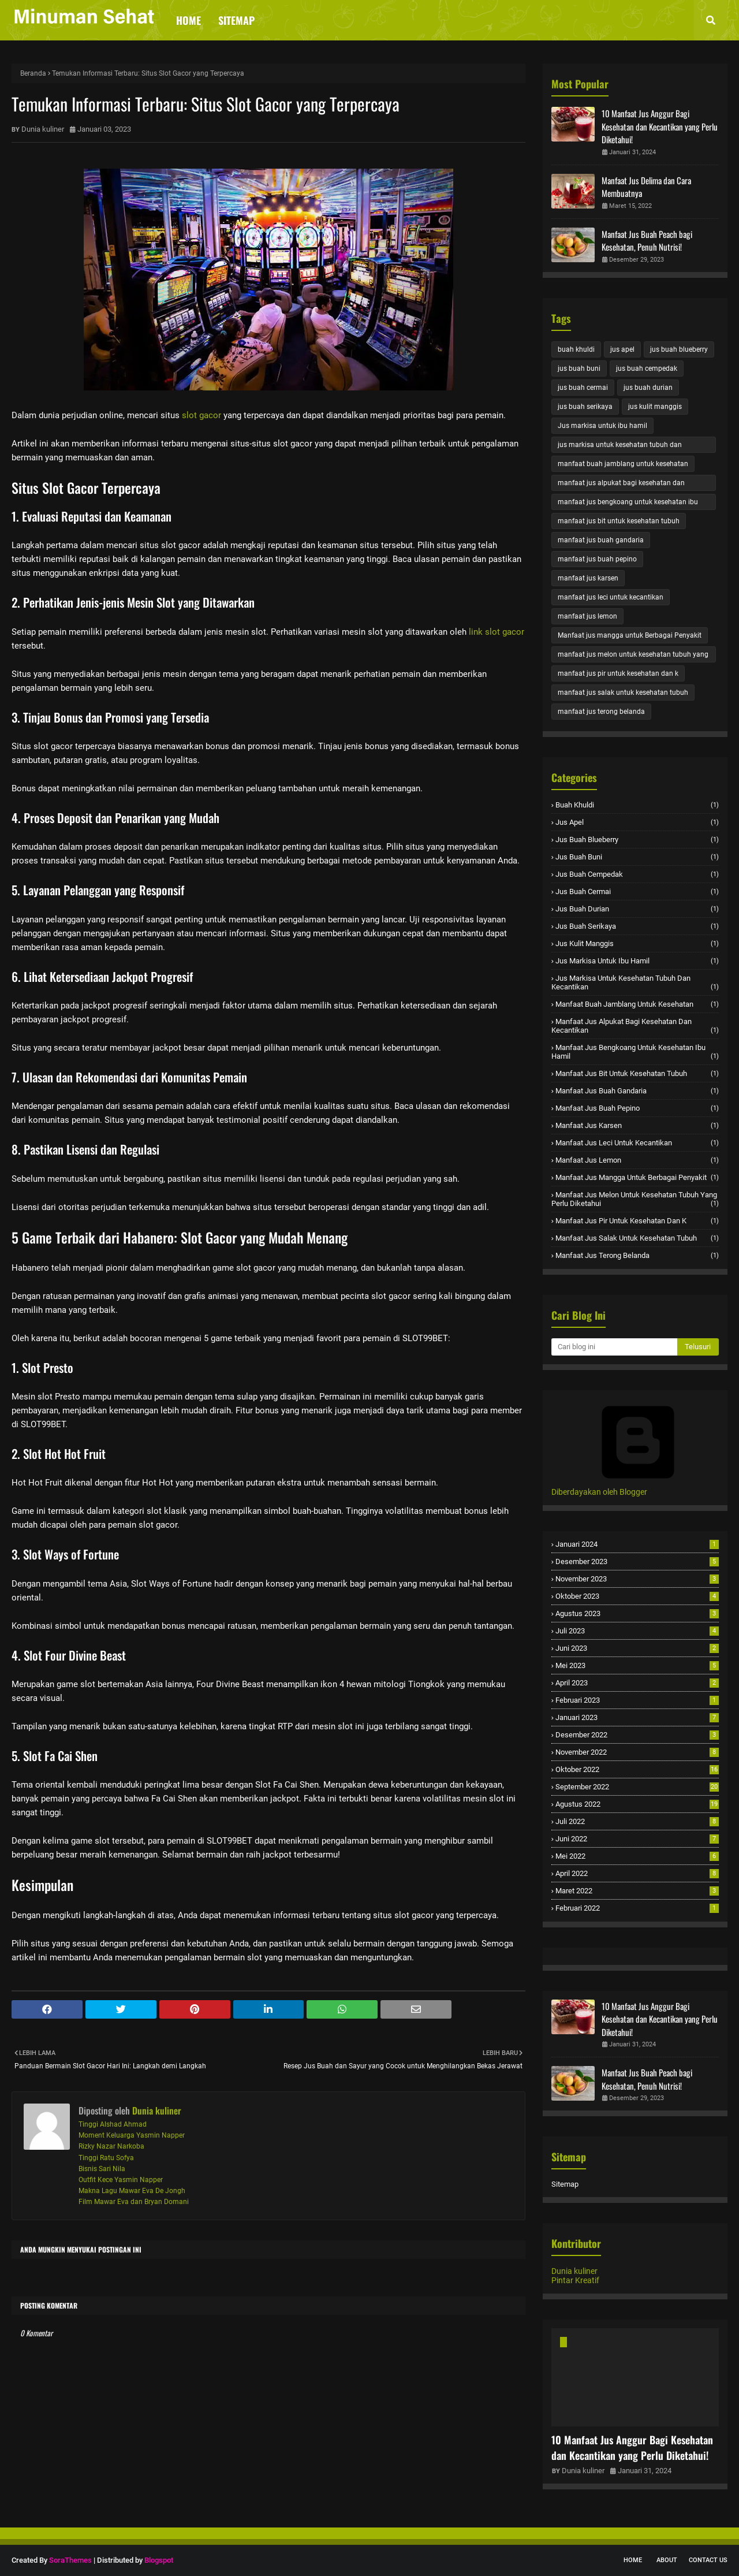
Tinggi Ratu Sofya (106, 2158)
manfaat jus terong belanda (601, 712)
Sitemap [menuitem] (236, 20)
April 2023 (637, 1682)
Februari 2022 (637, 1908)
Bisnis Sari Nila (102, 2169)
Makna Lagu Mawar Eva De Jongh (132, 2191)
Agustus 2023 (637, 1613)
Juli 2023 (637, 1630)
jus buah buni (579, 368)
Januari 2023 (637, 1717)
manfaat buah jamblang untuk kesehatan (623, 464)
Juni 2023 (637, 1648)
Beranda (33, 73)
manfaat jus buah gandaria (601, 540)
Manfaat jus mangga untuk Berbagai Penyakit (629, 635)
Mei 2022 (637, 1856)
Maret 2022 (637, 1890)
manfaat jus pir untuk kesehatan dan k (618, 673)
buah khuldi (576, 349)
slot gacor (201, 415)
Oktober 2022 (637, 1769)
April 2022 (637, 1873)
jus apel (622, 349)
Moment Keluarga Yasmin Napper (132, 2135)
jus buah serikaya (585, 407)
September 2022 (637, 1786)
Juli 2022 (637, 1821)
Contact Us (708, 2560)
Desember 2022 (637, 1734)
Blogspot (158, 2560)
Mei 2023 (637, 1665)
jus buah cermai (583, 388)
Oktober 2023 (637, 1596)
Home (633, 2560)
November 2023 (637, 1578)
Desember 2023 (637, 1561)
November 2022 (637, 1752)
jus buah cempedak (646, 368)
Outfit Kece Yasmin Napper (121, 2180)
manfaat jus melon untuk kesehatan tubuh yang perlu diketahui (633, 656)
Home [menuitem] (188, 20)
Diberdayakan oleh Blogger (638, 1487)
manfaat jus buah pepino (597, 559)
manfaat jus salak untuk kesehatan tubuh (623, 692)
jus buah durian (648, 388)
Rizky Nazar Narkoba (111, 2146)
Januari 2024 (637, 1544)
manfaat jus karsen (588, 578)
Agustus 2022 (637, 1804)
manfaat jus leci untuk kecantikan (610, 597)
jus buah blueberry (679, 349)
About (666, 2560)
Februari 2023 (637, 1700)
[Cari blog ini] (614, 1347)
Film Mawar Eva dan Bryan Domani (134, 2202)
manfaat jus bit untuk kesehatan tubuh (619, 521)
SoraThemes (70, 2560)
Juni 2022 (637, 1838)
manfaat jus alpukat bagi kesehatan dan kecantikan (621, 485)
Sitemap (564, 2184)
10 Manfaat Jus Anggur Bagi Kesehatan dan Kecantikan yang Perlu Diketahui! (660, 126)
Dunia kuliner (42, 129)
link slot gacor (496, 632)
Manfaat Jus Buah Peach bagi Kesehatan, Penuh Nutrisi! (647, 241)
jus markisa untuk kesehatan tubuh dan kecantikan (620, 447)
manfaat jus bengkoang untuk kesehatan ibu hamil (628, 504)
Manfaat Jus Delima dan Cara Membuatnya (646, 187)
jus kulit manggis (655, 407)
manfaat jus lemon (587, 616)
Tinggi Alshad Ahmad (113, 2124)
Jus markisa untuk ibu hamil (602, 426)
